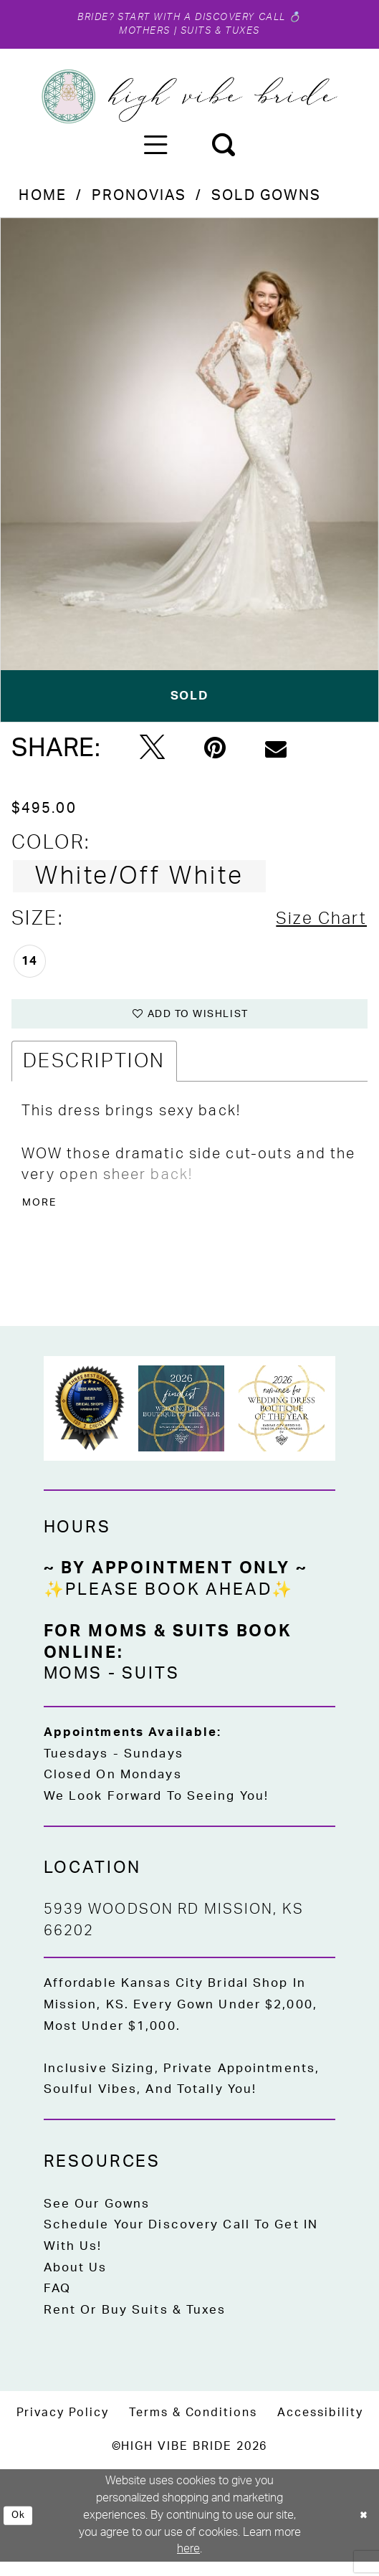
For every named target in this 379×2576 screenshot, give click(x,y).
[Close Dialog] (361, 2529)
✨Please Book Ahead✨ (169, 1603)
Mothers (135, 34)
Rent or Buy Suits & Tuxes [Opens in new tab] (135, 2323)
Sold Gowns (266, 201)
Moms (73, 1687)
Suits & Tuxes (226, 34)
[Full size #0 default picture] (189, 475)
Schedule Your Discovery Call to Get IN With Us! (181, 2249)
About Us (75, 2281)
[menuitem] (155, 150)
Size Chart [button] (315, 924)
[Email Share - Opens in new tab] (276, 753)
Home (42, 201)
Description (94, 1070)
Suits (150, 1687)
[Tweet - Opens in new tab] (152, 753)
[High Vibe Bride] (189, 101)
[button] (155, 150)
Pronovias (139, 201)
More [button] (42, 1215)
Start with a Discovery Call (205, 18)
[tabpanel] (189, 475)
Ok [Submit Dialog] (21, 2528)
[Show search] (223, 150)
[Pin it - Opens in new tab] (215, 753)
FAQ (57, 2302)
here (188, 2563)
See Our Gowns (97, 2217)
